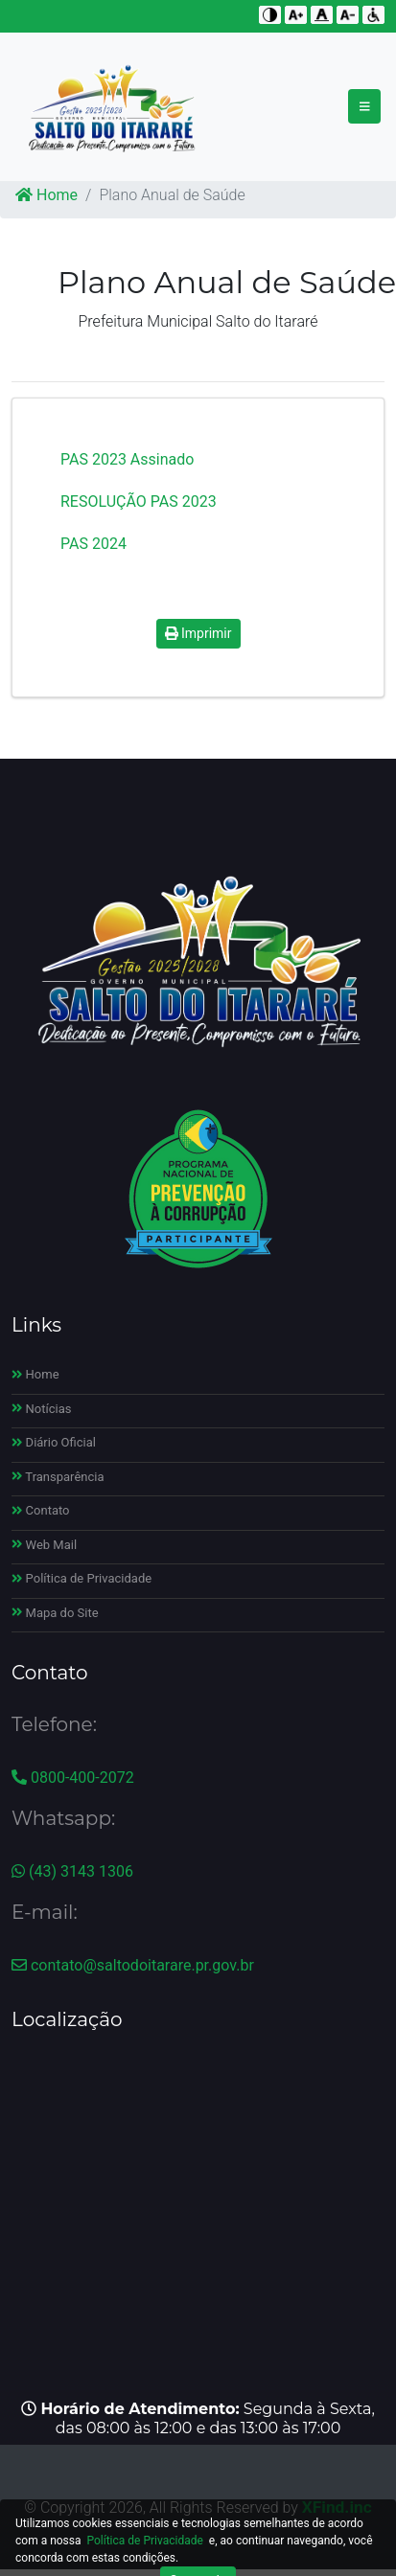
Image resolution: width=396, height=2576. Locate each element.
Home (46, 195)
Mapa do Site (55, 1613)
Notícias (42, 1409)
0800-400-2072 (73, 1777)
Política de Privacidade (81, 1578)
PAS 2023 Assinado (127, 459)
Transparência (58, 1477)
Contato (41, 1510)
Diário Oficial (54, 1442)
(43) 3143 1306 (72, 1871)
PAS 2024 (93, 544)
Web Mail (44, 1545)
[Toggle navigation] (365, 106)
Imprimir (198, 633)
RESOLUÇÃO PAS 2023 (138, 501)
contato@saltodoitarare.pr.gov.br (133, 1965)
